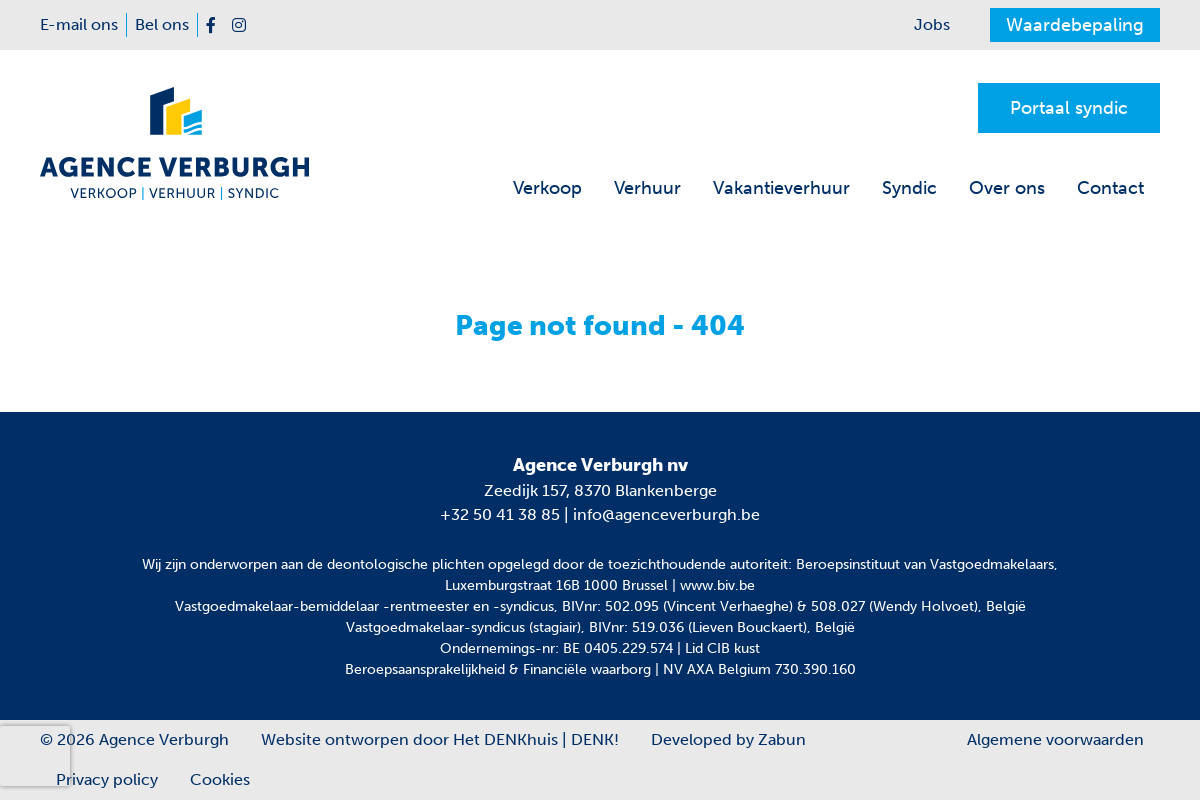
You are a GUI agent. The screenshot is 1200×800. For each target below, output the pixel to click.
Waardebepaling (1075, 25)
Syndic (909, 188)
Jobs (932, 24)
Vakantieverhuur (781, 188)
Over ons (1007, 188)
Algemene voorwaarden (1055, 739)
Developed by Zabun (728, 739)
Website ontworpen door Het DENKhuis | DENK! (440, 739)
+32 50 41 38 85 (500, 514)
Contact (1110, 188)
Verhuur (647, 188)
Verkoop (547, 188)
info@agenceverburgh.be (666, 514)
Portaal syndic (1069, 108)
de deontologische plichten (395, 564)
